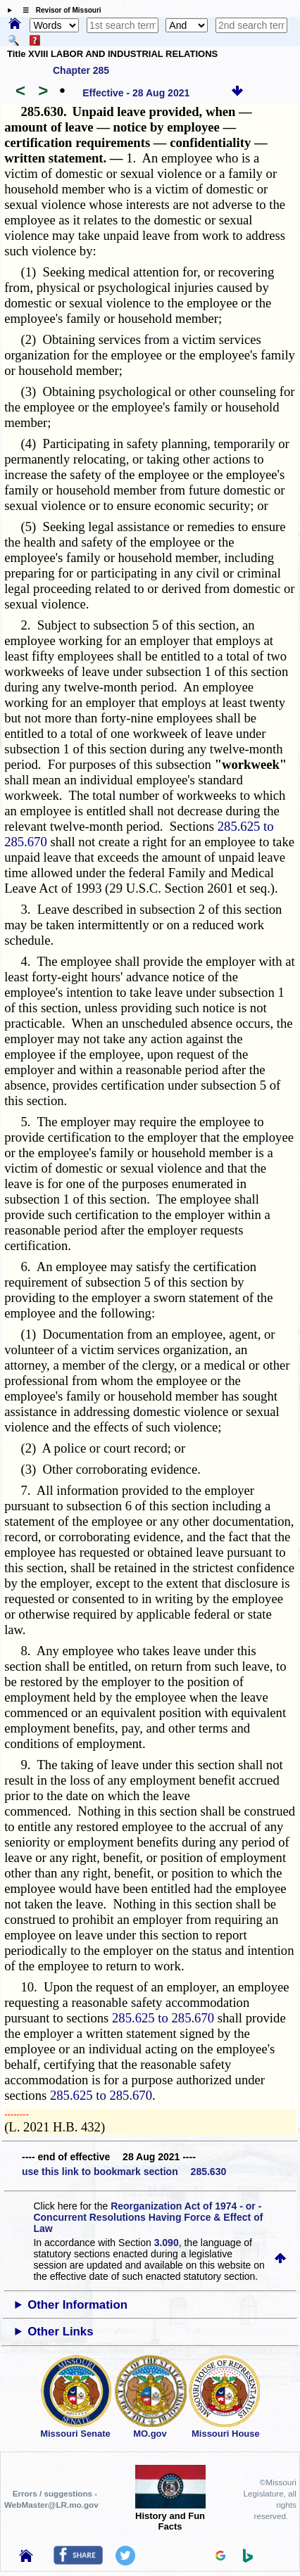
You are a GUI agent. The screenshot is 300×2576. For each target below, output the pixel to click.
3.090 (166, 2242)
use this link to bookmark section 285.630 (124, 2171)
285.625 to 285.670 (163, 2017)
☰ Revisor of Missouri (58, 10)
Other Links (60, 2331)
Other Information (77, 2305)
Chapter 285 (81, 70)
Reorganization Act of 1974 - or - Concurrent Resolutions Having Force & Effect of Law (148, 2217)
